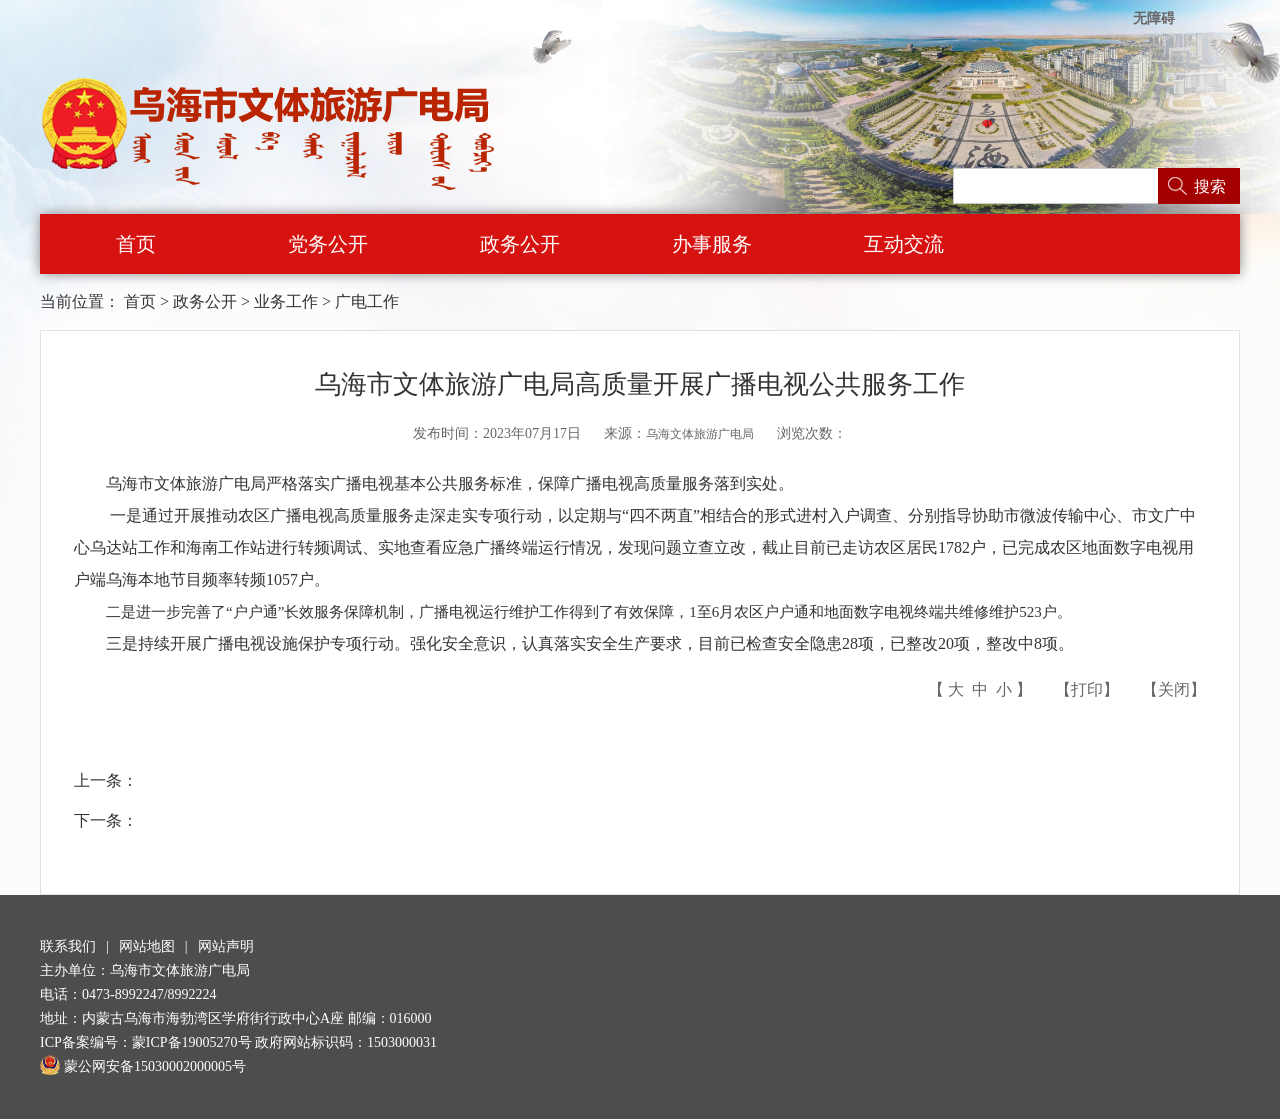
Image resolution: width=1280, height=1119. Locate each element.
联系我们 (68, 946)
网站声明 (226, 946)
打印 (1087, 689)
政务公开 (520, 244)
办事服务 (712, 244)
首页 (136, 244)
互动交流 (904, 244)
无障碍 (1154, 18)
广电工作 (367, 301)
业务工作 (286, 301)
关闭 (1174, 689)
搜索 (1210, 186)
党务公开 (328, 244)
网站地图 (147, 946)
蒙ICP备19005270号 (192, 1042)
